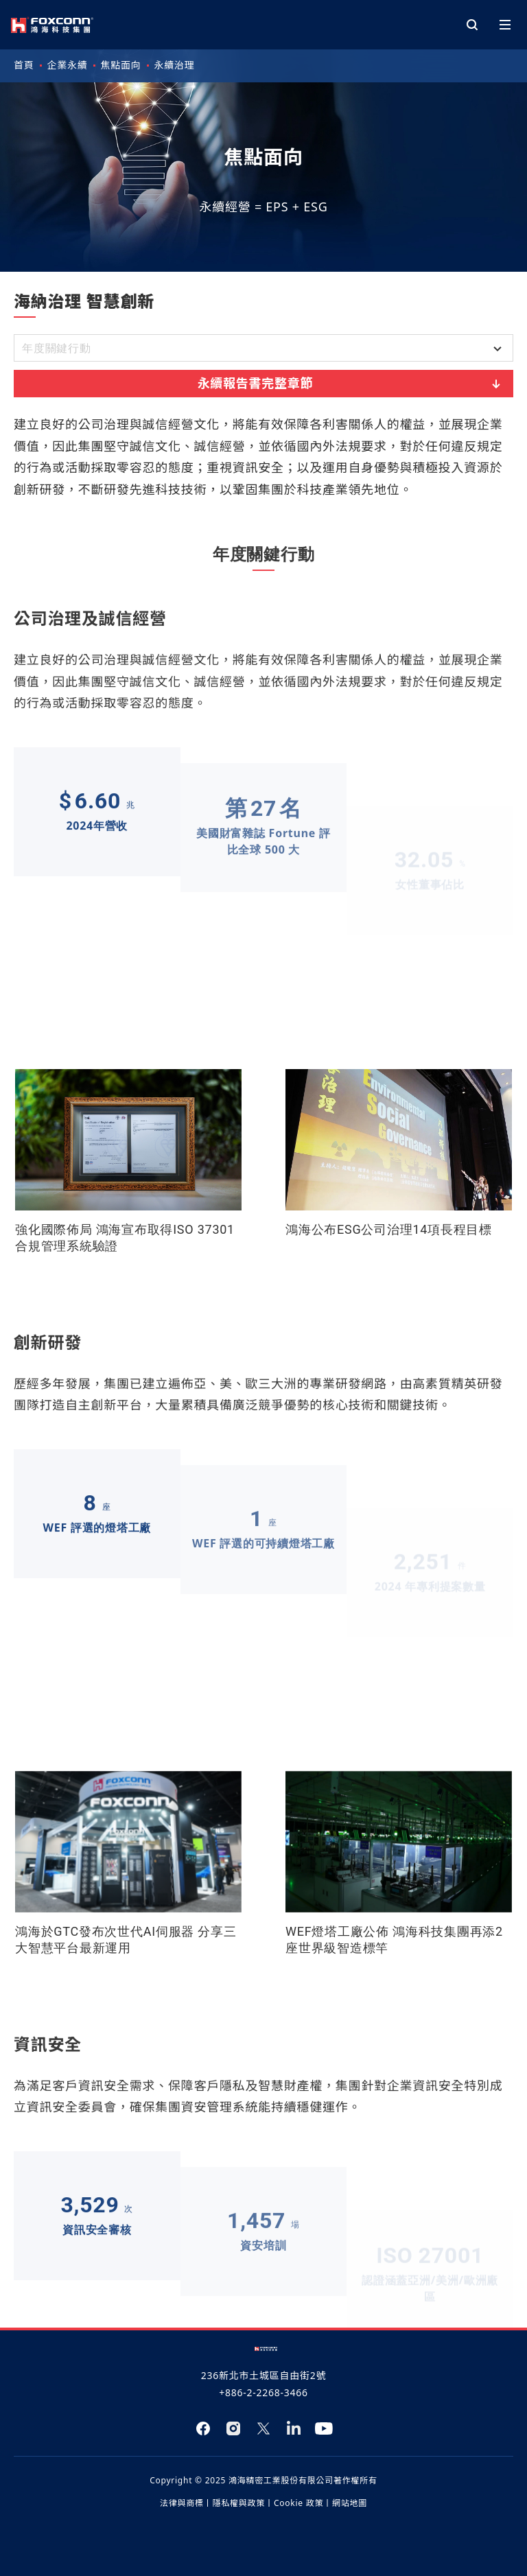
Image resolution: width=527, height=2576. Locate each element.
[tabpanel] (263, 1346)
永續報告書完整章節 (351, 383)
